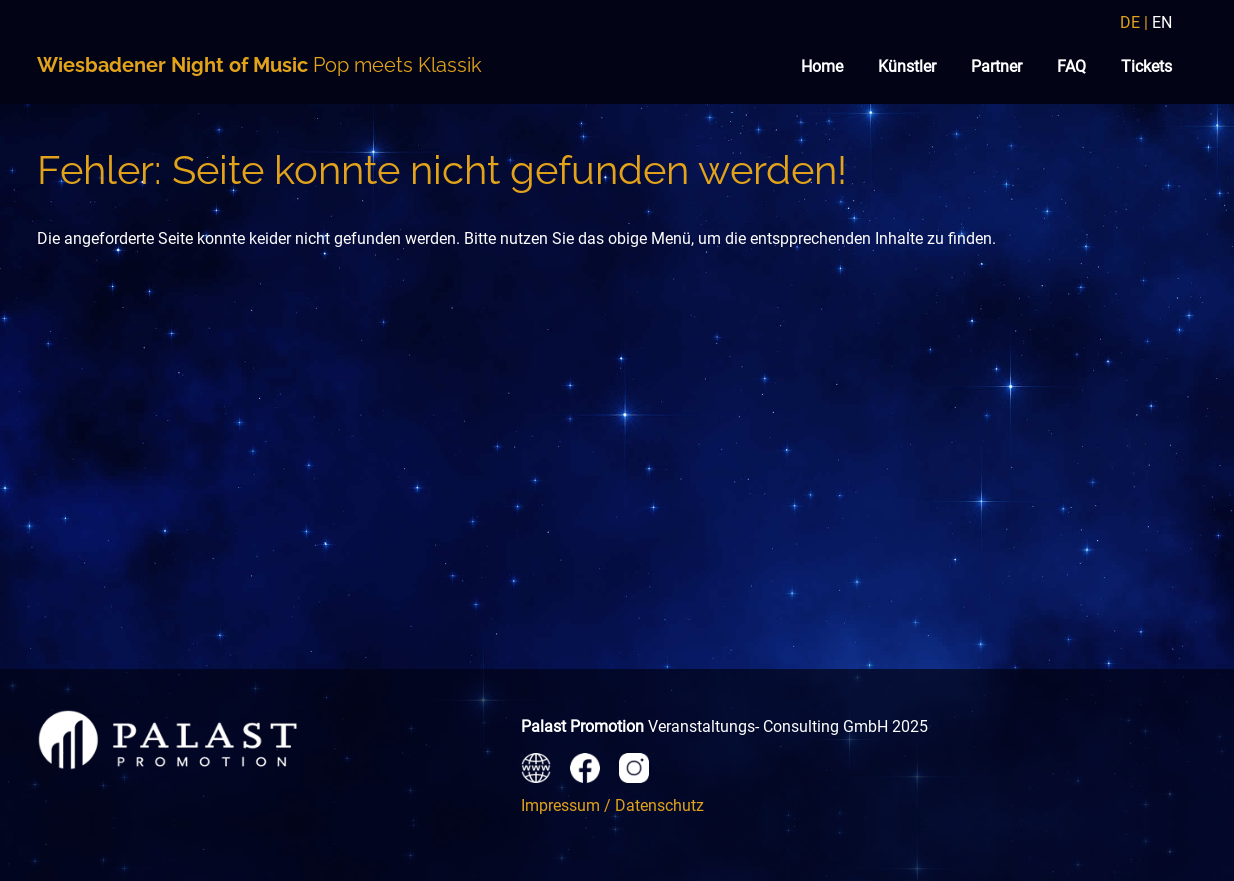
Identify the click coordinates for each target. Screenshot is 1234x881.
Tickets (1146, 66)
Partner (996, 66)
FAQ (1071, 66)
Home (822, 66)
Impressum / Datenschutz (612, 805)
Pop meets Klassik (259, 65)
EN (1162, 22)
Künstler (907, 66)
